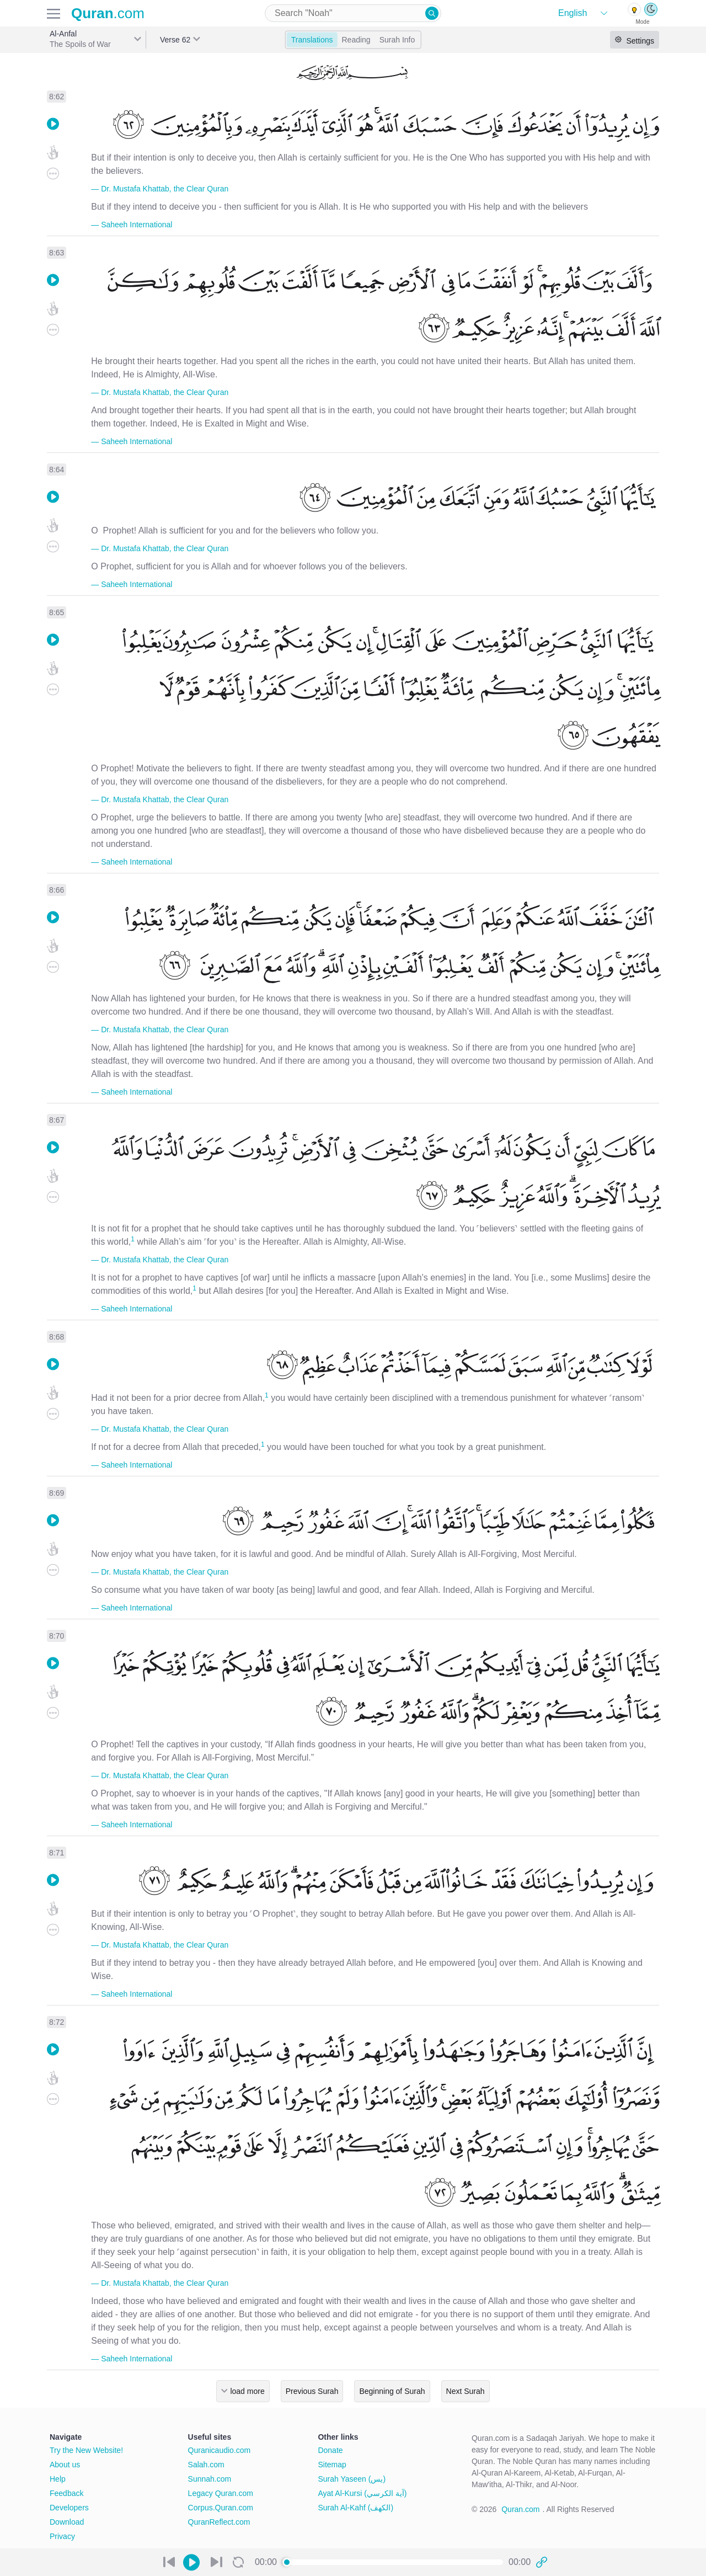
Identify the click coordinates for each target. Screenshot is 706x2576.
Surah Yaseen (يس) (352, 2478)
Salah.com (206, 2464)
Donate (330, 2450)
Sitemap (332, 2464)
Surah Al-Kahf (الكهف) (355, 2507)
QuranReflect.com (219, 2522)
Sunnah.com (210, 2478)
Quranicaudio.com (219, 2450)
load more (247, 2391)
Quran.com (520, 2509)
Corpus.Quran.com (220, 2507)
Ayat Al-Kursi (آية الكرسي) (362, 2493)
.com (108, 13)
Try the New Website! (86, 2450)
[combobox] (353, 13)
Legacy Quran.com (220, 2493)
